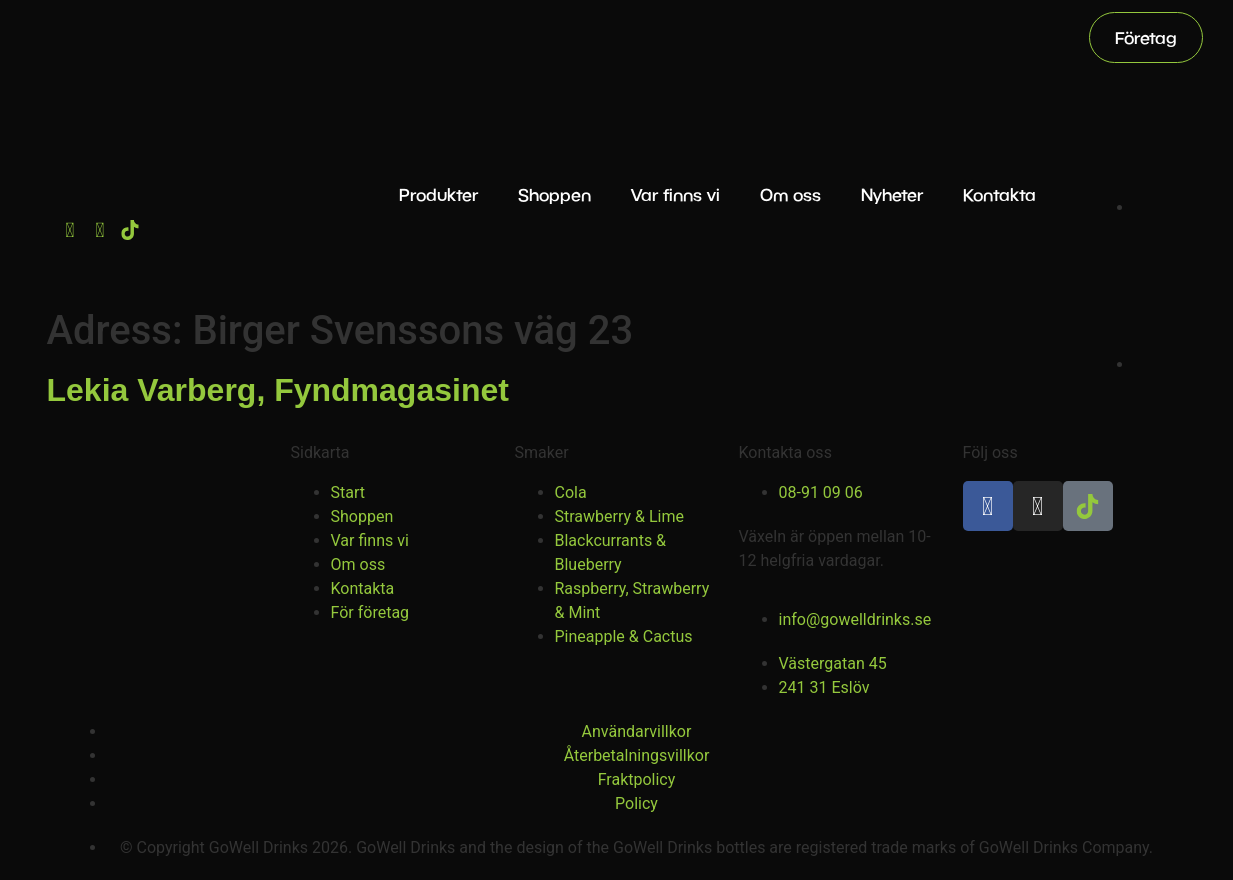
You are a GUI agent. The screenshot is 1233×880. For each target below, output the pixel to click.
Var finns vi (675, 194)
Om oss (790, 194)
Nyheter (892, 194)
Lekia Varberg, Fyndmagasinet (278, 390)
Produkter (438, 194)
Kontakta (999, 194)
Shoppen (554, 194)
